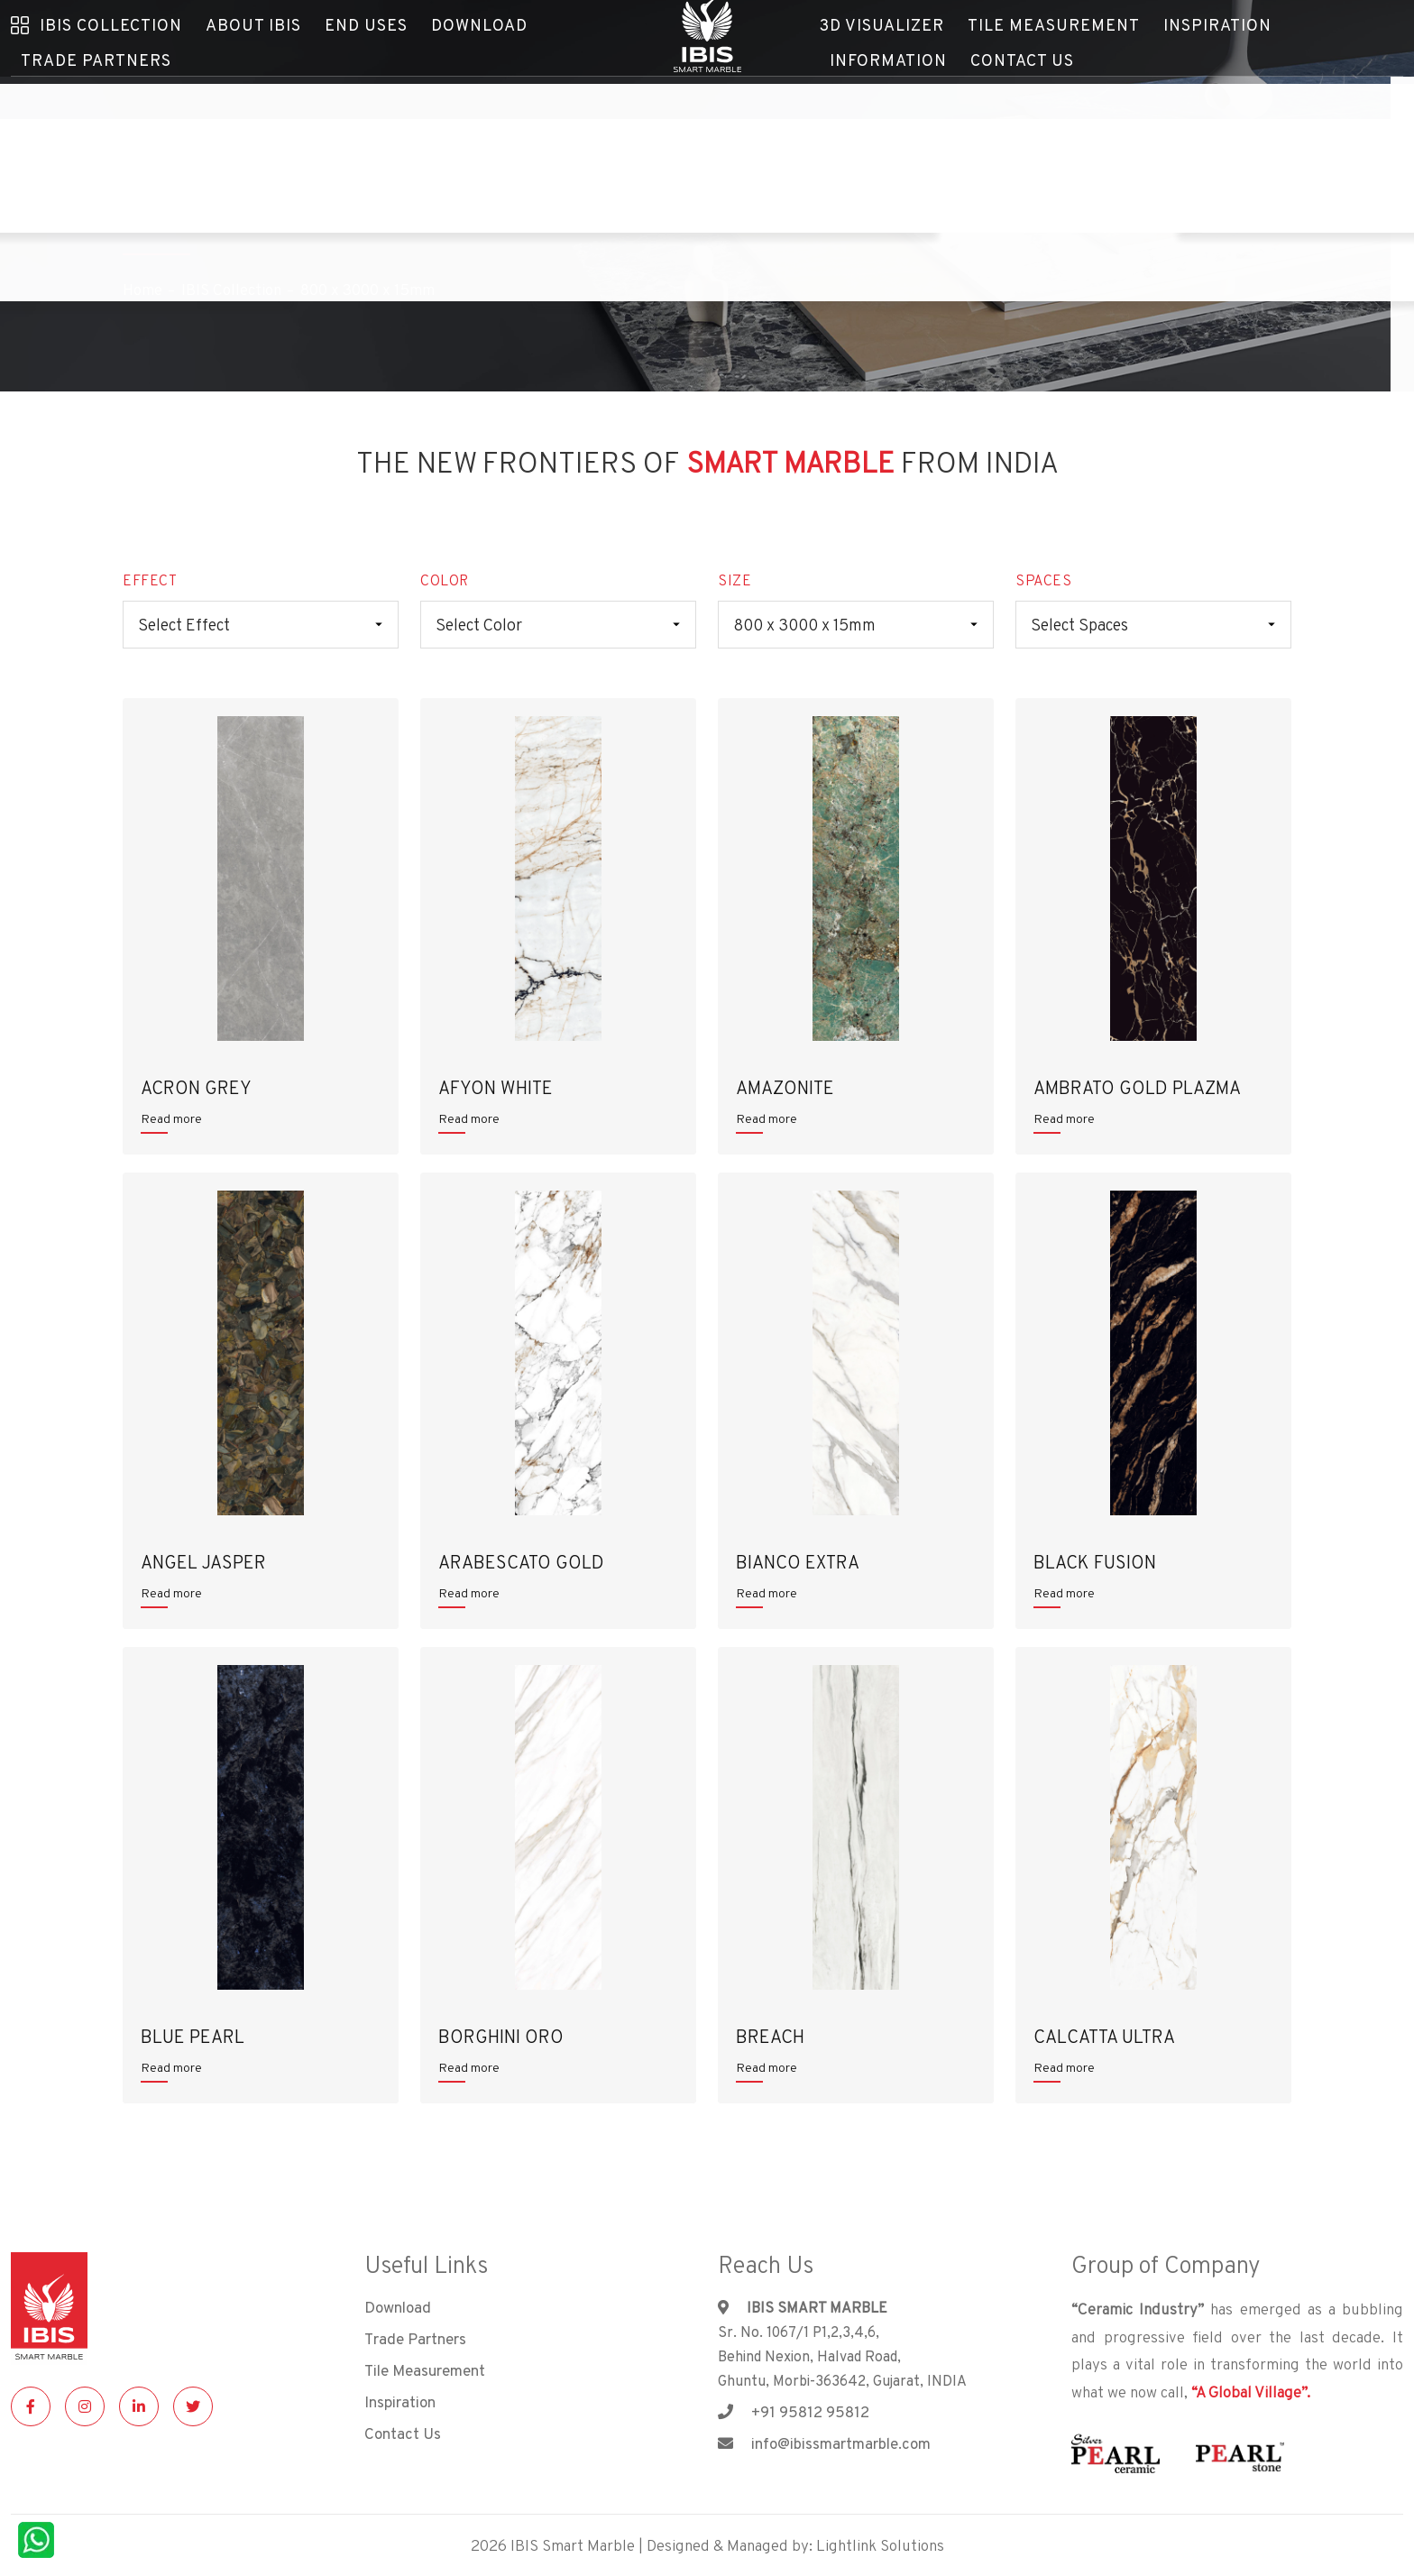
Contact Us (871, 87)
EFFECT (150, 580)
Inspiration (400, 2402)
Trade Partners (81, 87)
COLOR (444, 580)
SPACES (1043, 580)
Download (397, 2307)
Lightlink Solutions (880, 2545)
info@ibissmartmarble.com (824, 2443)
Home (142, 289)
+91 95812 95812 (793, 2412)
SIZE (734, 580)
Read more (171, 1118)
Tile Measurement (424, 2370)
